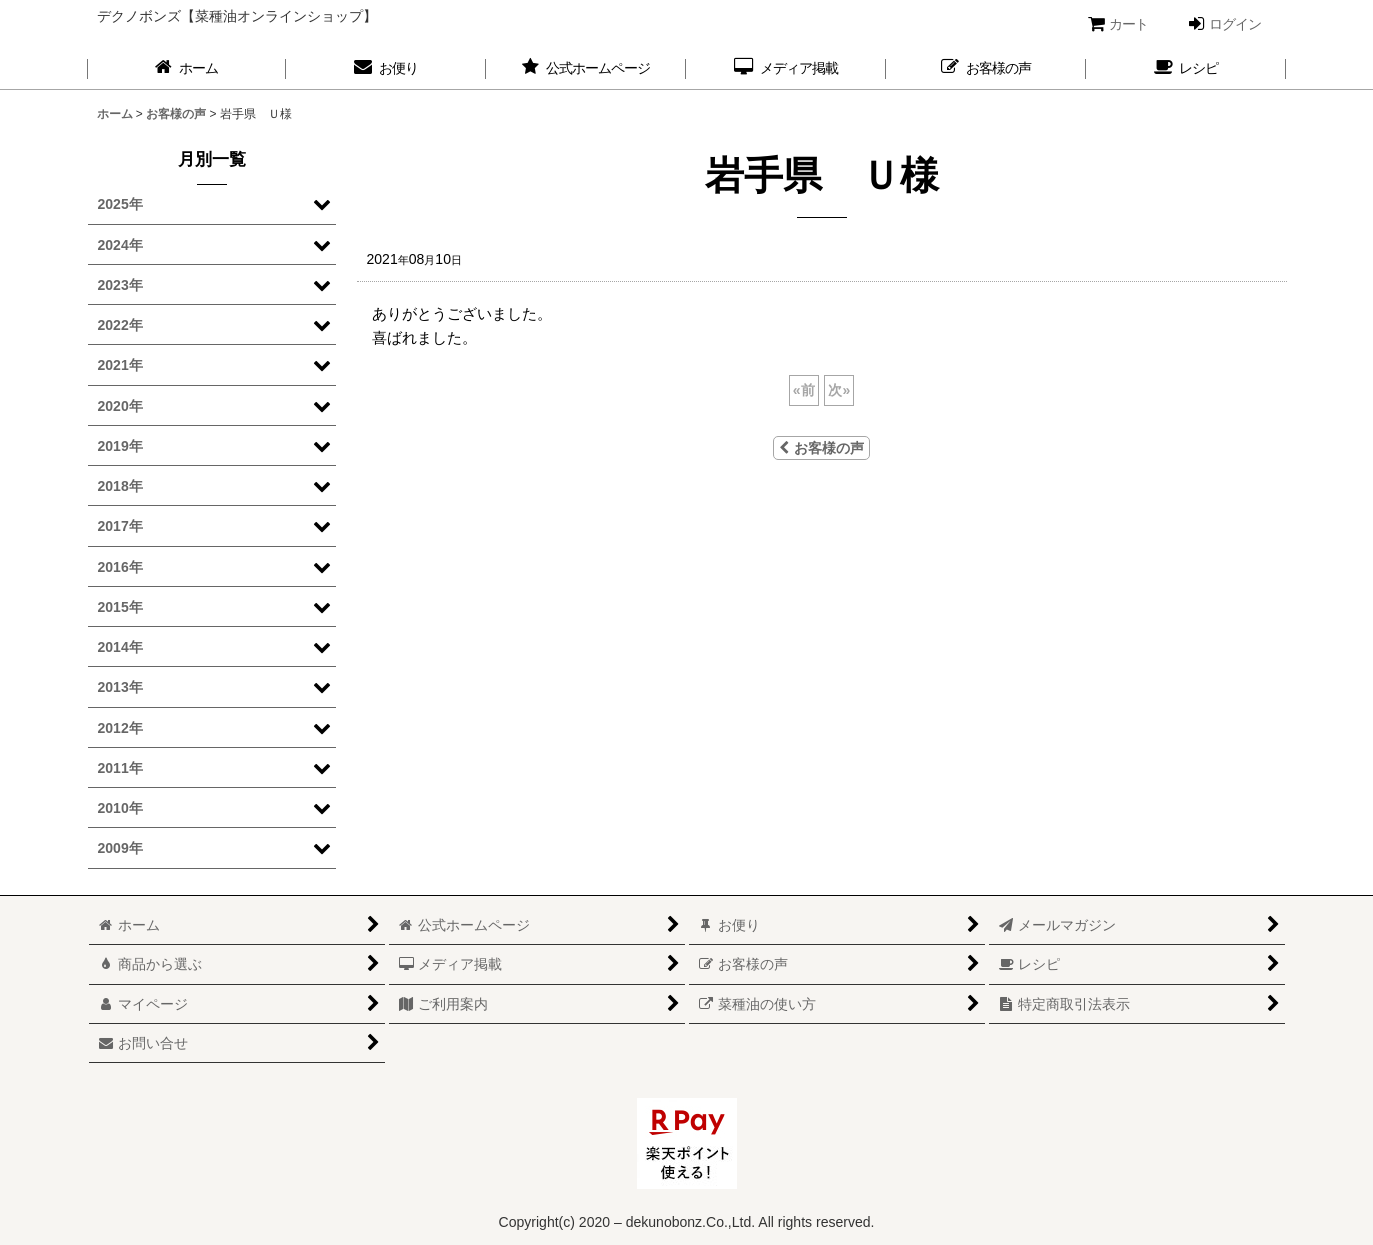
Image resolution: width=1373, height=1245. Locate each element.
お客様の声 (821, 448)
